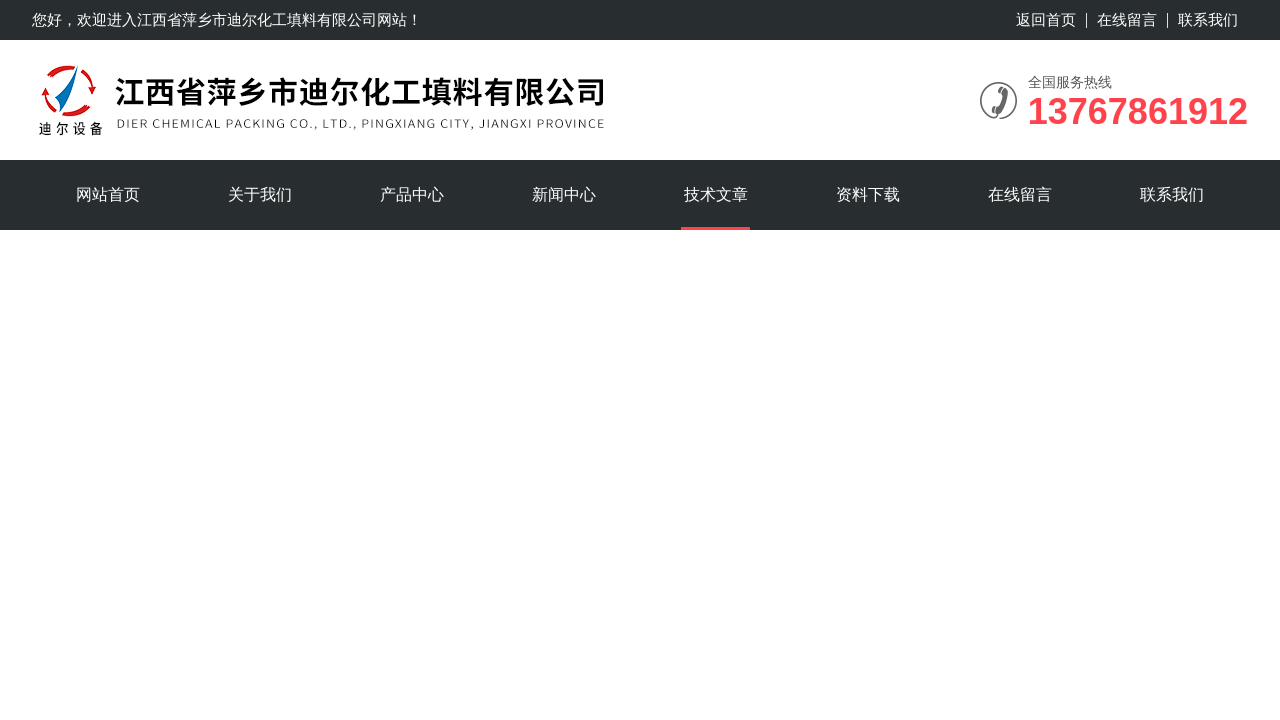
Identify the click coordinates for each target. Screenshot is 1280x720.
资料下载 (868, 194)
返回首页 (1046, 19)
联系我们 (1208, 19)
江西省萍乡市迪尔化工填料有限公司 (257, 19)
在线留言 (1127, 19)
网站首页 (108, 194)
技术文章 (716, 194)
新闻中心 (564, 194)
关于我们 (260, 194)
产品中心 (412, 194)
